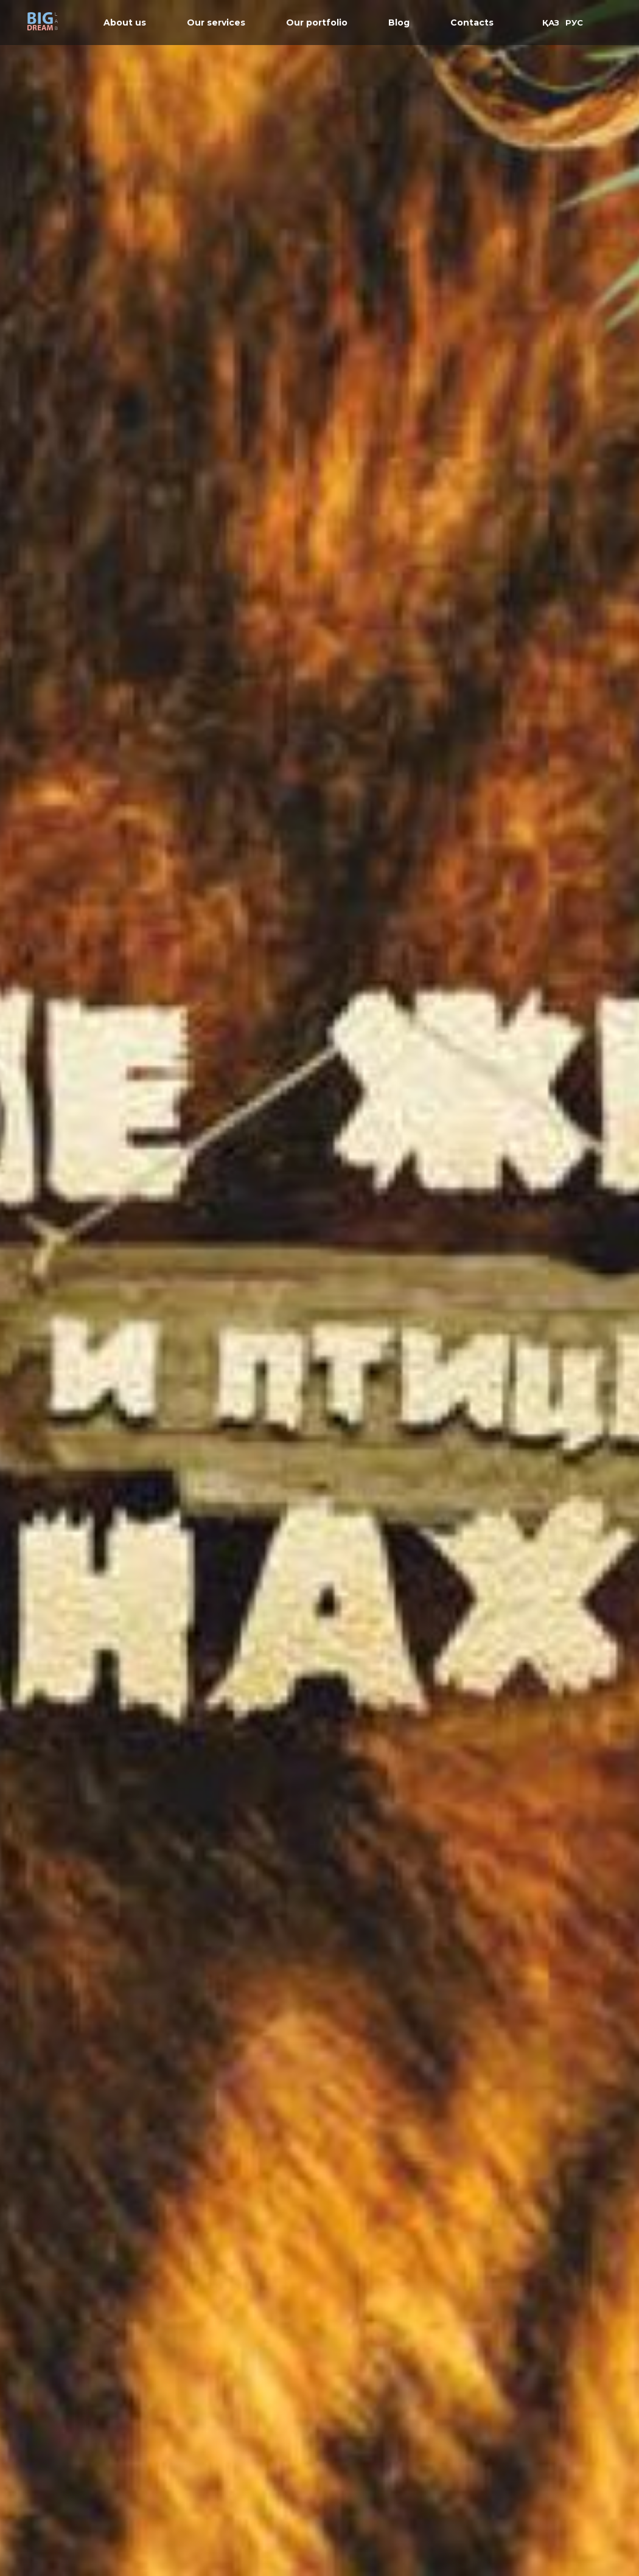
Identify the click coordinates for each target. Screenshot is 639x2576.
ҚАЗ (550, 22)
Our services (216, 22)
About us (124, 22)
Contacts (472, 22)
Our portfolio (316, 22)
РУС (574, 22)
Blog (399, 22)
